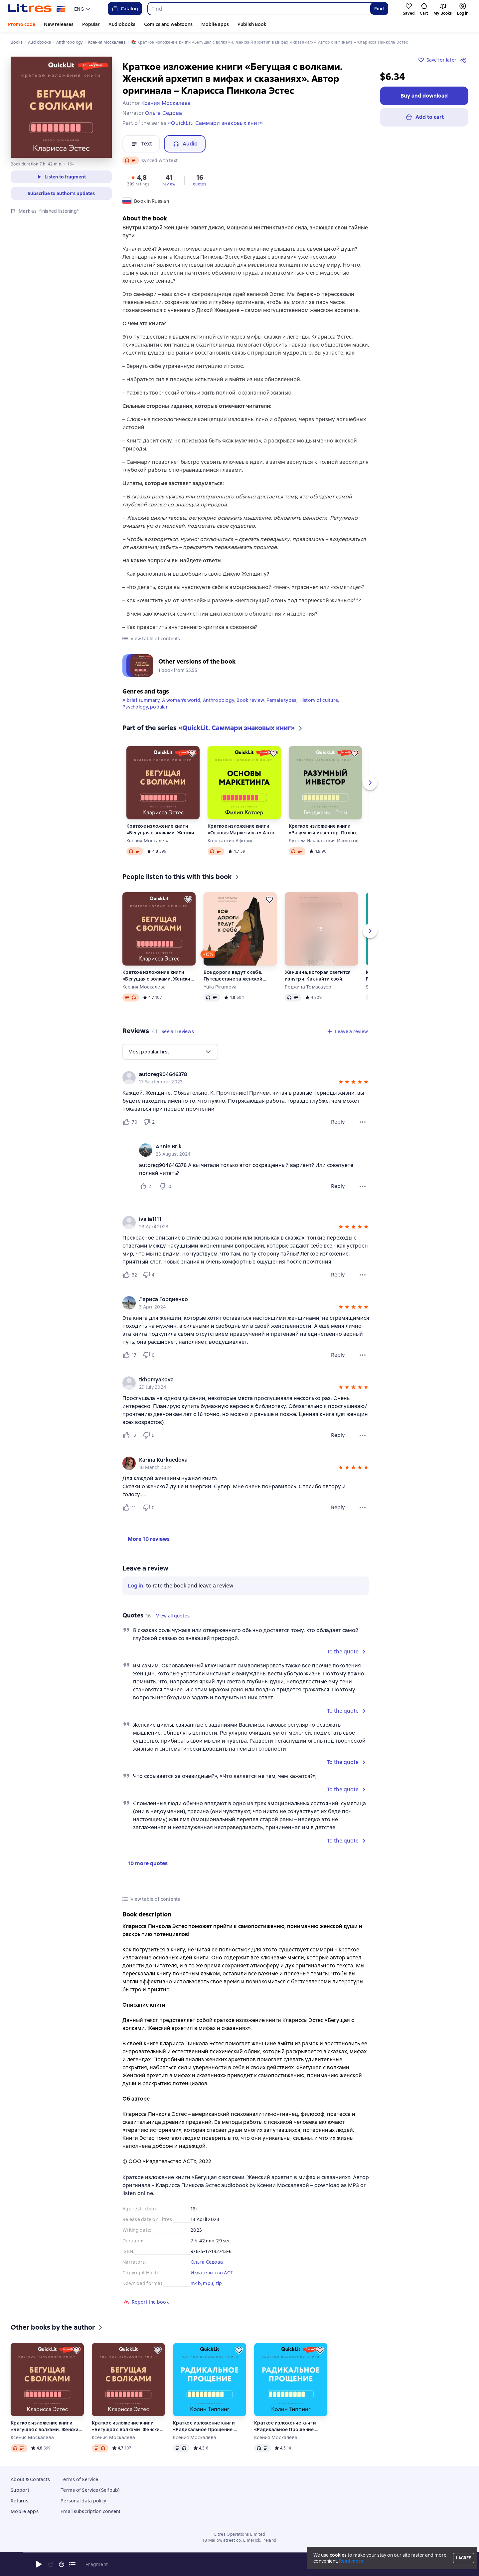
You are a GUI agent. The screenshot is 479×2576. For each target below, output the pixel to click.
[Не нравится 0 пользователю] (166, 1186)
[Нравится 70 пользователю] (129, 1122)
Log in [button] (135, 1585)
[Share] (464, 60)
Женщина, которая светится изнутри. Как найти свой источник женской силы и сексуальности (318, 975)
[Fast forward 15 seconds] (62, 2564)
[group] (245, 1077)
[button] (138, 179)
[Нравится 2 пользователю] (146, 1186)
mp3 (208, 2283)
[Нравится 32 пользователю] (129, 1275)
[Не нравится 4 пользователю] (149, 1275)
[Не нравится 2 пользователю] (150, 1122)
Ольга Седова (207, 2262)
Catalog (124, 9)
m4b (196, 2283)
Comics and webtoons (168, 24)
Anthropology (218, 700)
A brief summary (140, 700)
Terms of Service (79, 2479)
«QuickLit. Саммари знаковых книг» (215, 123)
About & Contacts (30, 2479)
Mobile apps (215, 24)
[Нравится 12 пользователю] (129, 1435)
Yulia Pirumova (220, 987)
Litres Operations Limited (239, 2534)
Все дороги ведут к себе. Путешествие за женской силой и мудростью (233, 975)
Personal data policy (83, 2501)
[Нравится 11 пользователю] (129, 1508)
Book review (250, 700)
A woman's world (181, 700)
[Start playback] (39, 2564)
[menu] (83, 8)
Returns (19, 2501)
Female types (281, 700)
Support (20, 2490)
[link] (236, 1074)
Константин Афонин (230, 841)
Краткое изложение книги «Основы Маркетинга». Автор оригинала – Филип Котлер (243, 829)
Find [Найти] (379, 9)
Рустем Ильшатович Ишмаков (324, 841)
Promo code (21, 24)
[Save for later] (192, 753)
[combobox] (258, 9)
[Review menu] (363, 1122)
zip (219, 2283)
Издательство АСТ (212, 2273)
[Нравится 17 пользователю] (129, 1355)
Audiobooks (121, 24)
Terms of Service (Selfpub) (90, 2490)
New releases (59, 24)
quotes (199, 184)
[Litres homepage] (37, 8)
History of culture (318, 700)
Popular (91, 24)
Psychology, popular (145, 707)
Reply (338, 1121)
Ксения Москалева (148, 841)
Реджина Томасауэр (308, 987)
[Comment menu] (363, 1186)
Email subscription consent (91, 2511)
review (168, 184)
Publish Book (252, 24)
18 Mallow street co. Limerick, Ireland (239, 2540)
